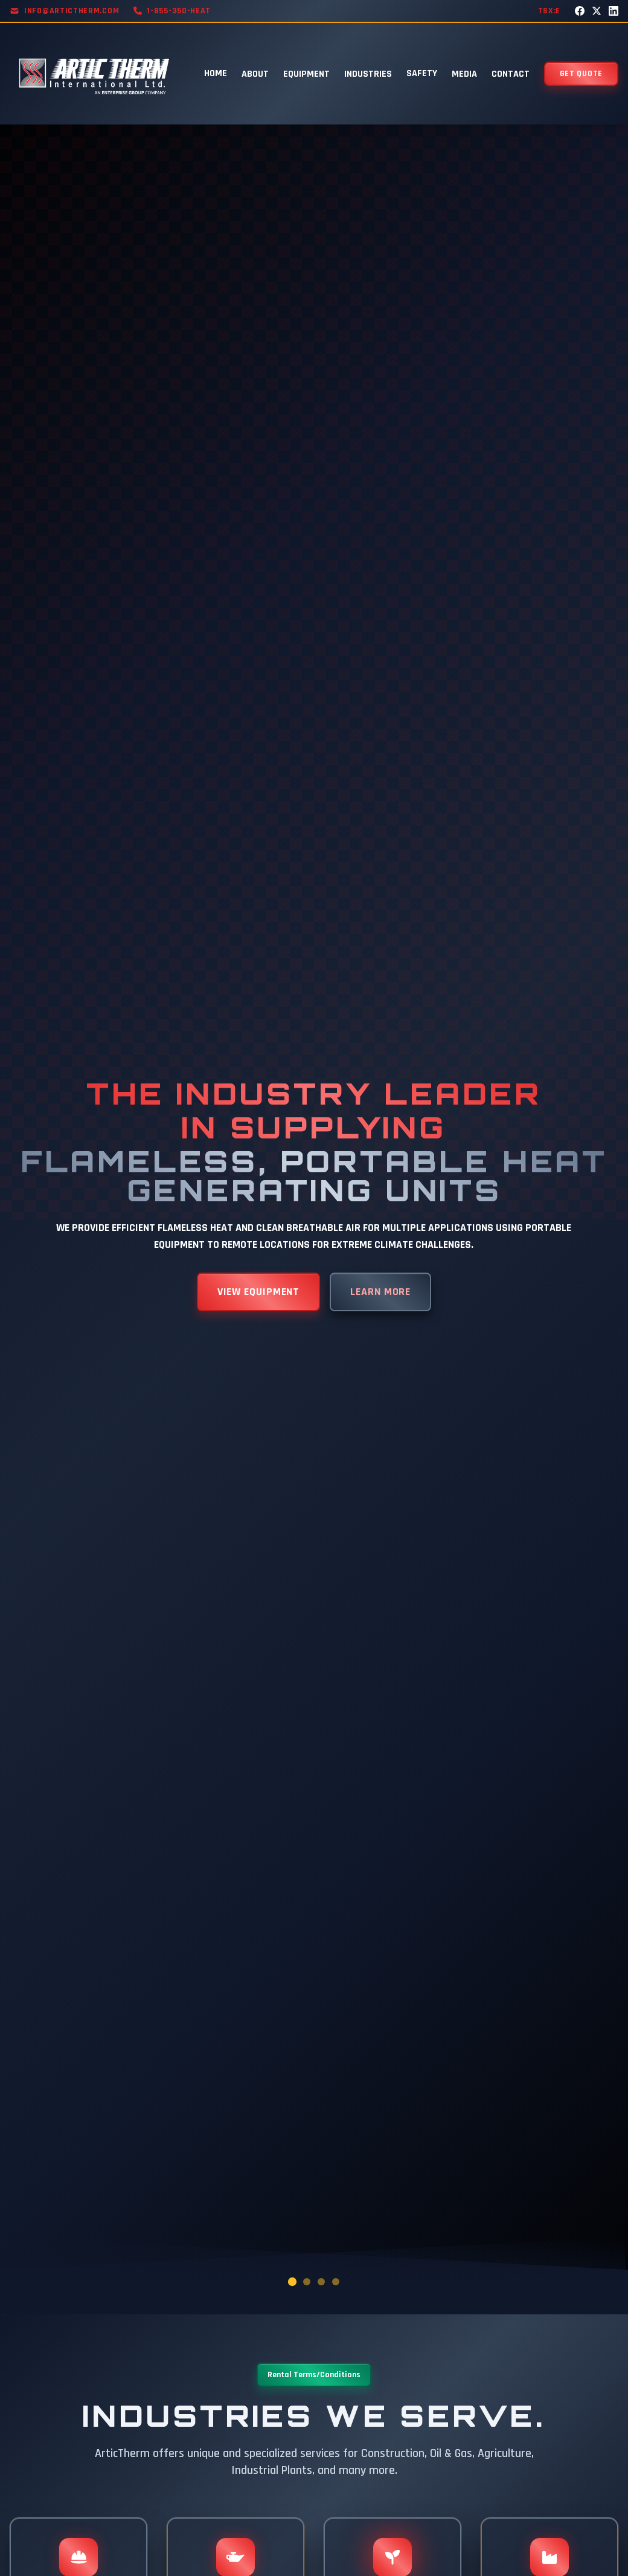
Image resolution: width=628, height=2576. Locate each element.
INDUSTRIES (368, 74)
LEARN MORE (380, 1292)
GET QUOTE (581, 73)
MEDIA (464, 74)
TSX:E (549, 10)
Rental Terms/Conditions (314, 2374)
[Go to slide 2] (306, 2281)
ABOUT (255, 74)
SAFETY (421, 73)
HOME (215, 73)
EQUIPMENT (306, 74)
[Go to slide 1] (292, 2281)
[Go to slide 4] (335, 2281)
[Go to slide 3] (321, 2281)
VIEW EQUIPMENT (258, 1292)
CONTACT (511, 74)
